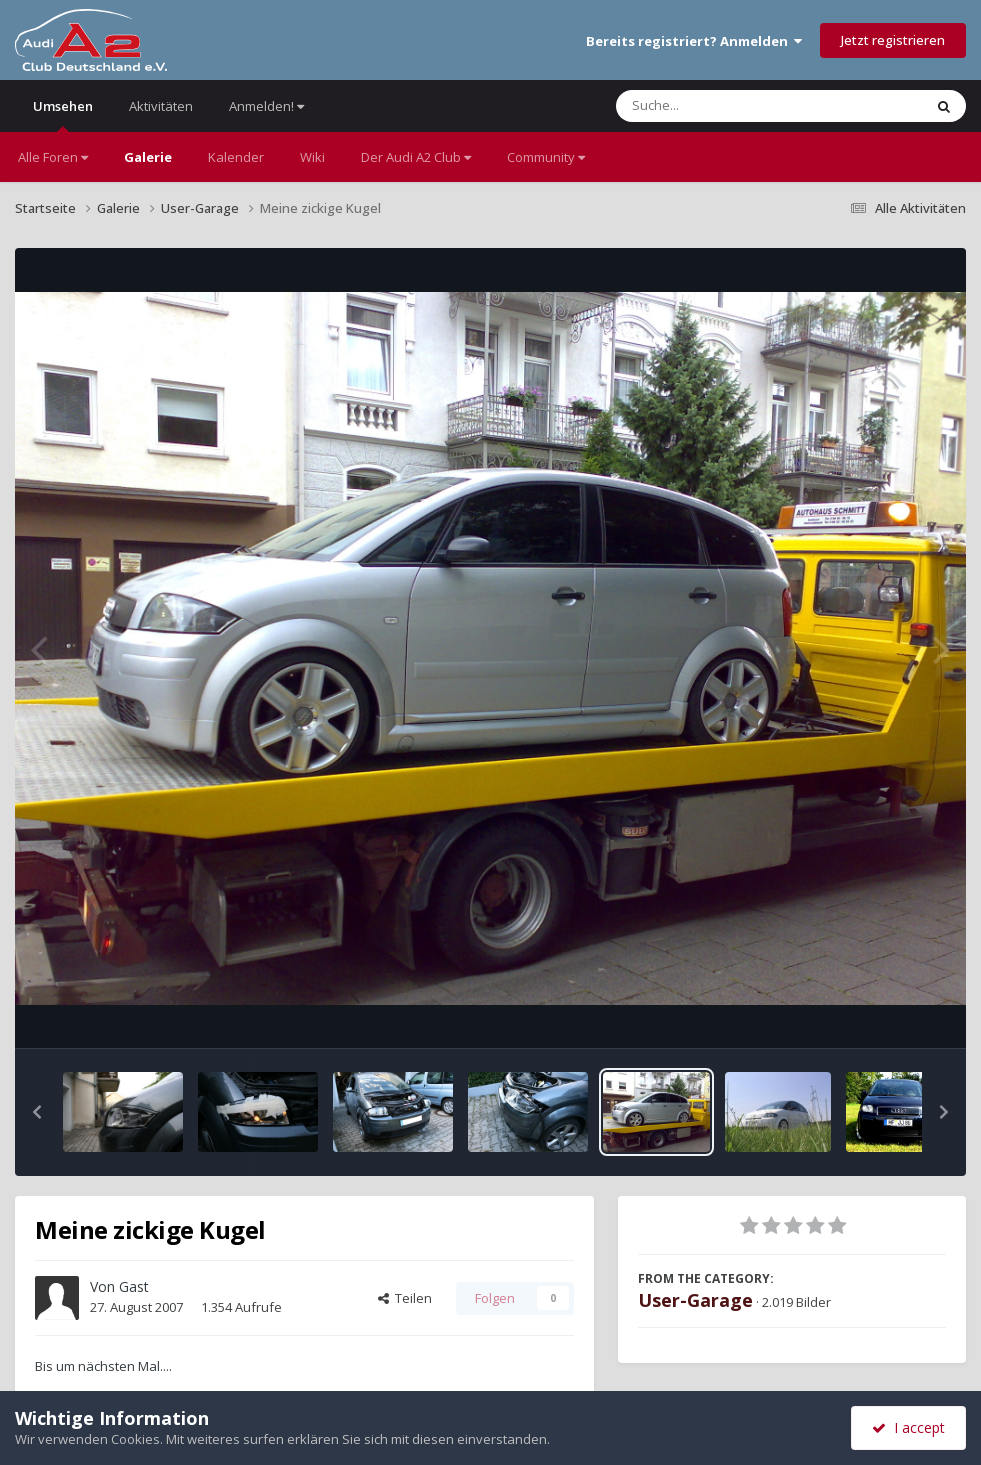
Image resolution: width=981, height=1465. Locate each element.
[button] (37, 1112)
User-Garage (695, 1300)
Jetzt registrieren (893, 40)
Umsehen (63, 114)
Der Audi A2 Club (416, 157)
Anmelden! (266, 106)
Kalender (236, 157)
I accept (908, 1427)
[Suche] (728, 106)
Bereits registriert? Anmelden (694, 41)
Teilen (405, 1298)
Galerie (148, 157)
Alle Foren (53, 157)
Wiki (312, 157)
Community (546, 157)
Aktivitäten (161, 106)
